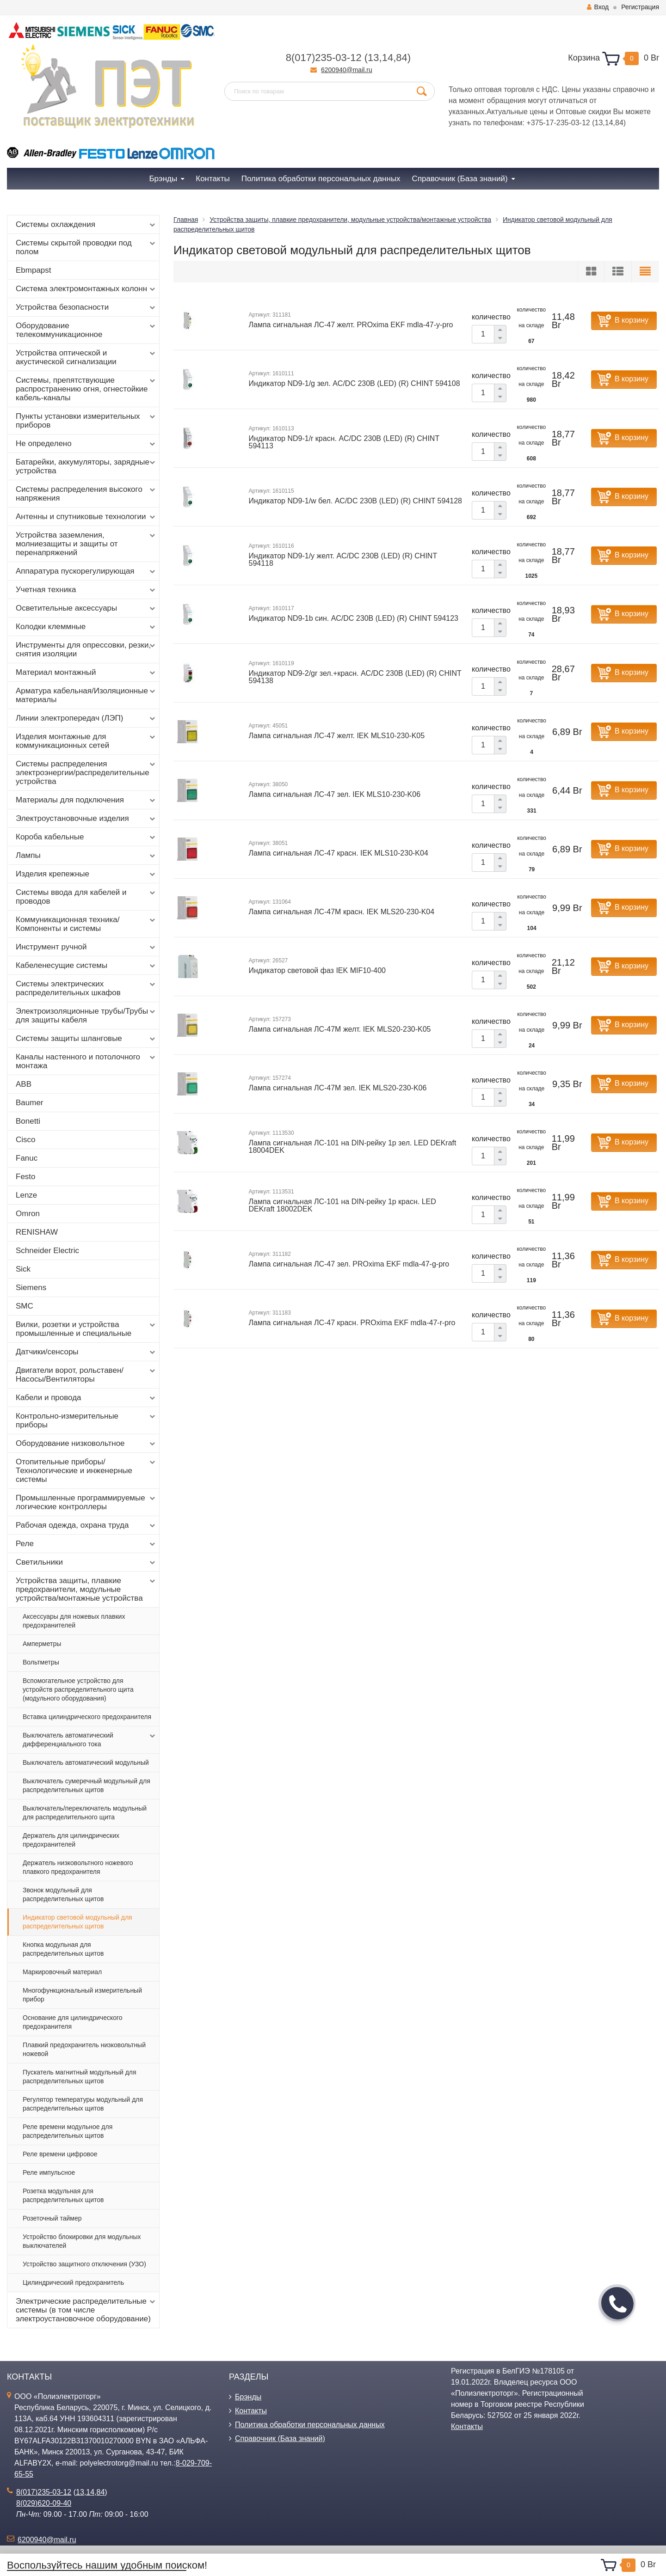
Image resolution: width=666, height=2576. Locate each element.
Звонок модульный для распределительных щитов (63, 1894)
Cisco (26, 1139)
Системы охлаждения (86, 224)
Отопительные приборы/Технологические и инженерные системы (86, 1470)
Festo (26, 1176)
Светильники (86, 1562)
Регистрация (640, 7)
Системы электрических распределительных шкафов (86, 988)
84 (401, 57)
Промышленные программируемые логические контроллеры (86, 1502)
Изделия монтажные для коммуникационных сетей (86, 741)
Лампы (86, 855)
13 (373, 57)
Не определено (86, 443)
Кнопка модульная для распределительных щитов (63, 1949)
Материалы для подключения (86, 800)
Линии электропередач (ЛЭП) (86, 718)
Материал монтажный (86, 672)
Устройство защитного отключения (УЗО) (84, 2264)
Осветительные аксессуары (86, 608)
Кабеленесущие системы (86, 965)
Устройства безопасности (86, 307)
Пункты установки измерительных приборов (86, 420)
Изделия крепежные (86, 874)
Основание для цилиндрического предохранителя (73, 2022)
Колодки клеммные (86, 626)
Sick (23, 1269)
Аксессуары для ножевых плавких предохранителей (74, 1621)
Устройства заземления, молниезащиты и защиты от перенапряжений (86, 544)
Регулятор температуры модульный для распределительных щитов (83, 2104)
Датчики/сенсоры (86, 1352)
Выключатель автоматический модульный (86, 1762)
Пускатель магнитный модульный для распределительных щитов (79, 2076)
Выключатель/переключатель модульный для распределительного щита (85, 1813)
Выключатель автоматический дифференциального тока (90, 1739)
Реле (86, 1543)
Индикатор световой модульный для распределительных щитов (77, 1922)
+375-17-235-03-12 (558, 123)
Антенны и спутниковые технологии (86, 516)
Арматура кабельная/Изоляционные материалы (86, 695)
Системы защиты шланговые (86, 1038)
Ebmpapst (33, 270)
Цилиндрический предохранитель (73, 2282)
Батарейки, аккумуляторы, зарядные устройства (86, 466)
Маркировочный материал (62, 1972)
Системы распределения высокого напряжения (86, 493)
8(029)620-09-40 (43, 2503)
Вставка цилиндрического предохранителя (87, 1716)
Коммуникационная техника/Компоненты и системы (86, 924)
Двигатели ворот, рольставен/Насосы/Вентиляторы (86, 1374)
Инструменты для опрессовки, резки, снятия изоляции (86, 649)
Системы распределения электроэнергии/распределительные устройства (86, 772)
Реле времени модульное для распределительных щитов (67, 2131)
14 (387, 57)
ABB (23, 1084)
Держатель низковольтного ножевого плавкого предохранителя (78, 1867)
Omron (28, 1213)
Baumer (29, 1102)
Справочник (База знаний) (280, 2438)
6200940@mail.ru (346, 69)
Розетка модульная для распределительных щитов (63, 2195)
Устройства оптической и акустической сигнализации (86, 357)
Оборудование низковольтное (86, 1443)
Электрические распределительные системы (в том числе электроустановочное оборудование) (86, 2310)
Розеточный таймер (52, 2218)
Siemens (31, 1287)
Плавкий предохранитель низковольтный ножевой (84, 2049)
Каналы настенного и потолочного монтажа (86, 1061)
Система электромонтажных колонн (86, 289)
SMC (24, 1306)
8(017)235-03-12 (324, 57)
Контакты (251, 2411)
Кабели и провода (86, 1397)
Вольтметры (41, 1662)
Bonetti (28, 1121)
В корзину (631, 320)
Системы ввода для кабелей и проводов (86, 897)
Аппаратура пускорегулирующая (86, 571)
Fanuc (26, 1158)
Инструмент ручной (86, 947)
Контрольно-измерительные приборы (86, 1420)
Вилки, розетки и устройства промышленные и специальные (86, 1329)
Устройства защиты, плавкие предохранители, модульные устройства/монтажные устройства (86, 1589)
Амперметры (42, 1643)
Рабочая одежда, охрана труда (86, 1525)
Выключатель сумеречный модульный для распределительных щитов (86, 1785)
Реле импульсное (49, 2172)
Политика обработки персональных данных (310, 2425)
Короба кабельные (86, 837)
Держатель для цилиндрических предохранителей (71, 1840)
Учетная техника (86, 589)
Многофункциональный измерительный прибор (82, 1995)
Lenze (26, 1195)
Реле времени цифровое (60, 2154)
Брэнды (248, 2397)
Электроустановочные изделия (86, 818)
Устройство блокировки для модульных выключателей (82, 2241)
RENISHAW (37, 1232)
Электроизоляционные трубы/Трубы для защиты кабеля (86, 1015)
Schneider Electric (47, 1250)
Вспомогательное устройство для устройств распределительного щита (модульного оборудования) (78, 1689)
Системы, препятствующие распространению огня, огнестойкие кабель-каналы (86, 389)
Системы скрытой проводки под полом (86, 247)
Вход (598, 7)
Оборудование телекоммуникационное (86, 330)
